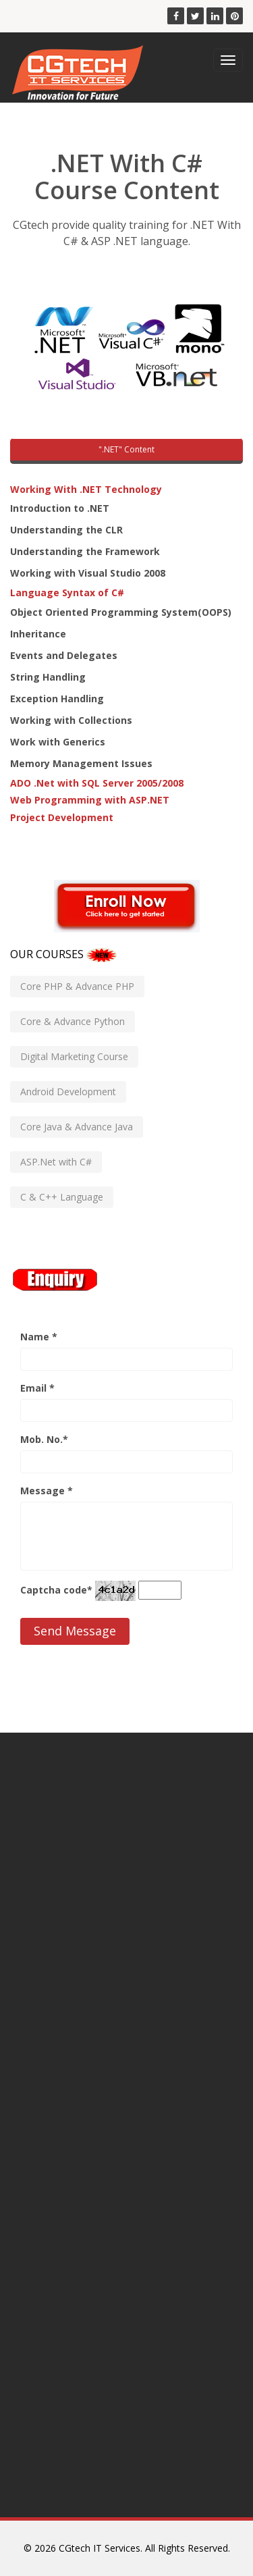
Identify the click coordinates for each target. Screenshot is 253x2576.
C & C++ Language (61, 1196)
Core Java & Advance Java (76, 1126)
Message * (46, 1490)
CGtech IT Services (99, 2548)
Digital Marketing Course (74, 1056)
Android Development (68, 1091)
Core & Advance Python (72, 1021)
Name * (38, 1336)
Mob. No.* (44, 1439)
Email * (37, 1388)
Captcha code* (56, 1589)
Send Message (75, 1631)
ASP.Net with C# (56, 1161)
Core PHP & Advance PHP (77, 986)
